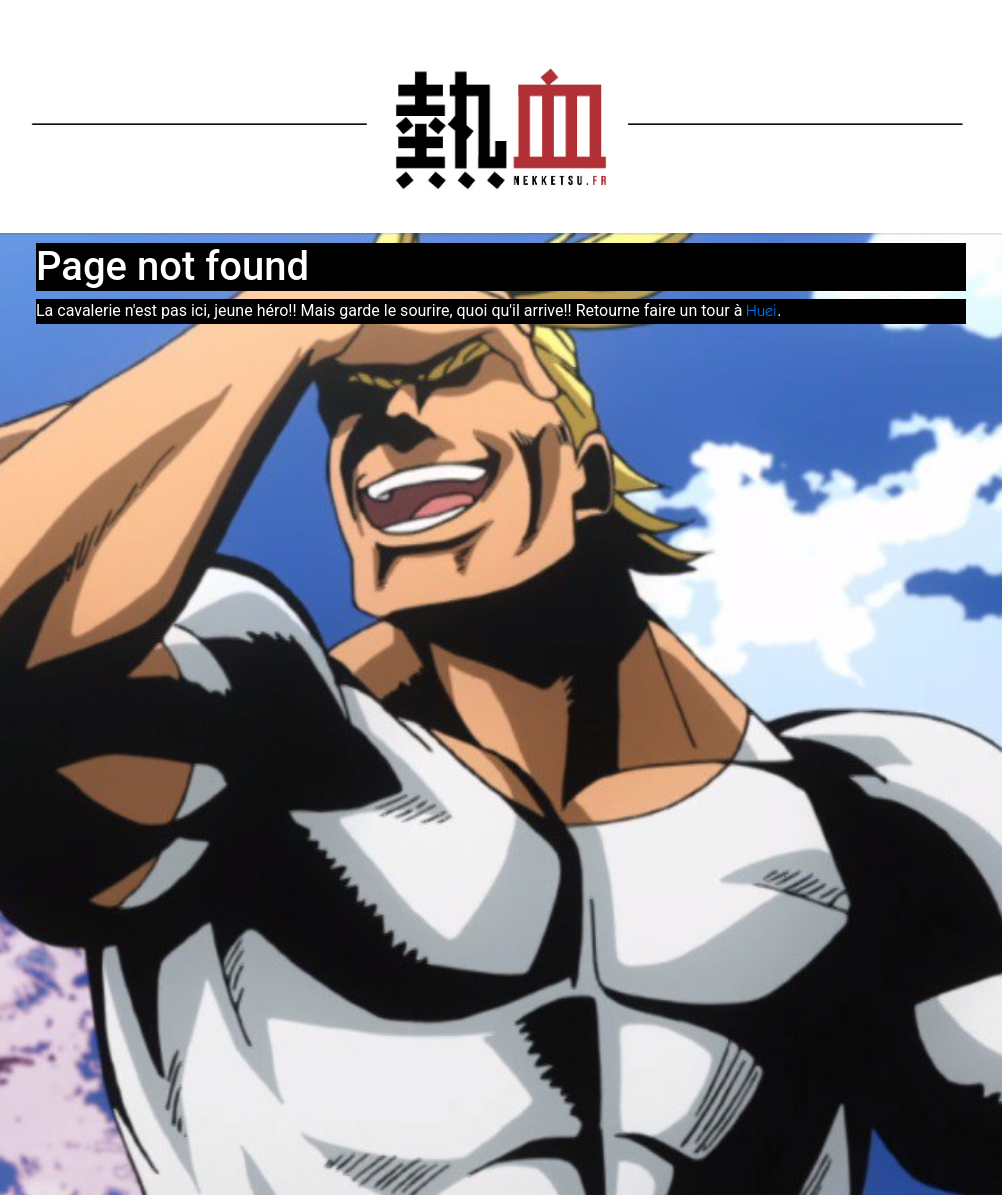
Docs (775, 18)
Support (909, 18)
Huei (761, 312)
